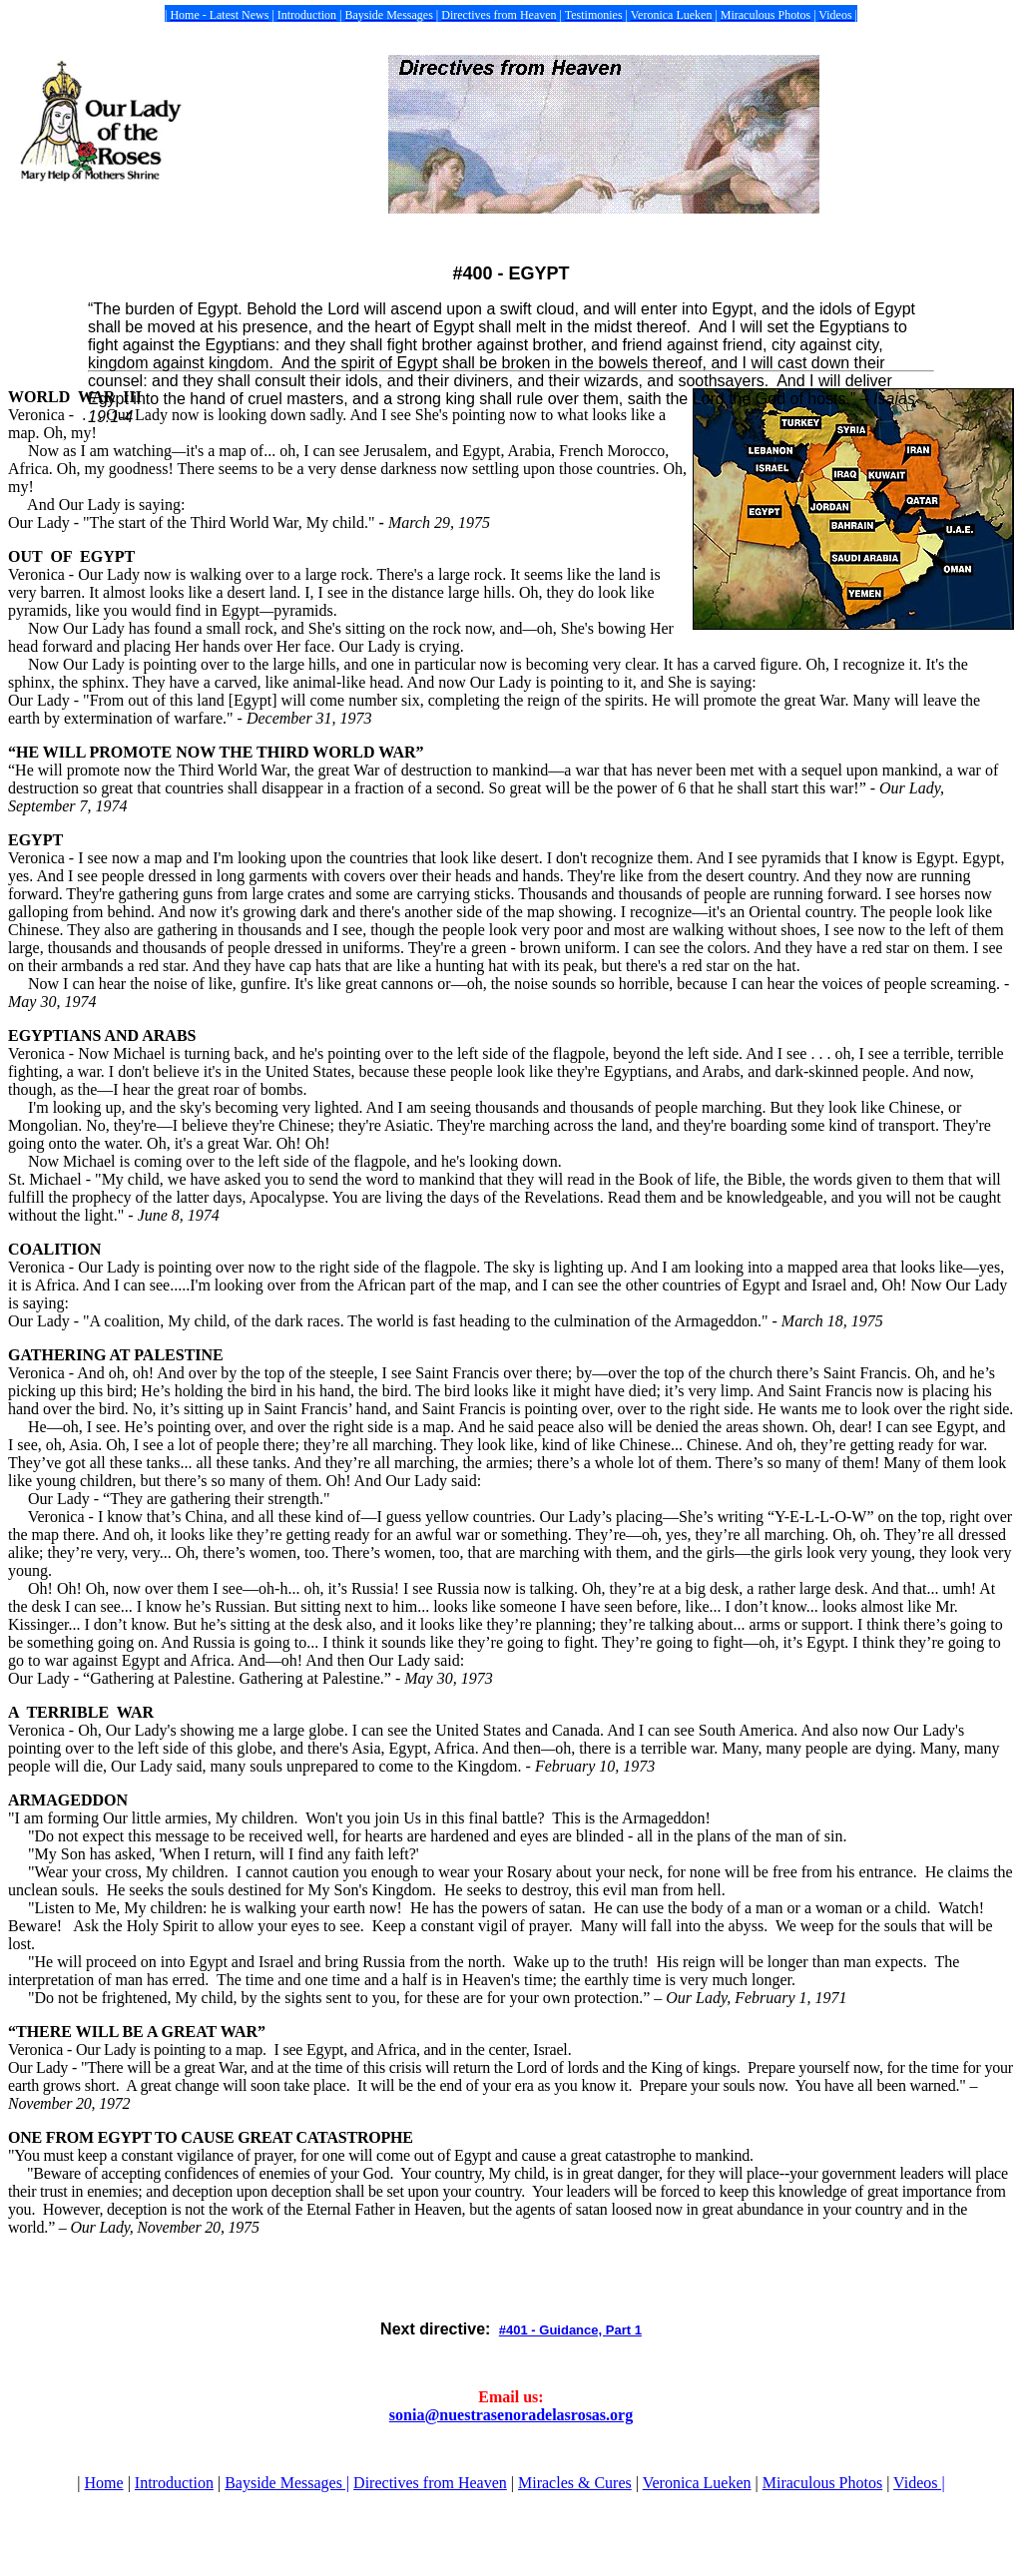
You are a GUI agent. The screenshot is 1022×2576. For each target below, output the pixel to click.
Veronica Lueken (697, 2482)
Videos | (919, 2482)
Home (104, 2482)
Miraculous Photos (822, 2482)
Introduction (174, 2482)
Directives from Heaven (430, 2482)
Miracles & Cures (575, 2482)
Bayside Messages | (287, 2482)
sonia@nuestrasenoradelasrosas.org (511, 2414)
